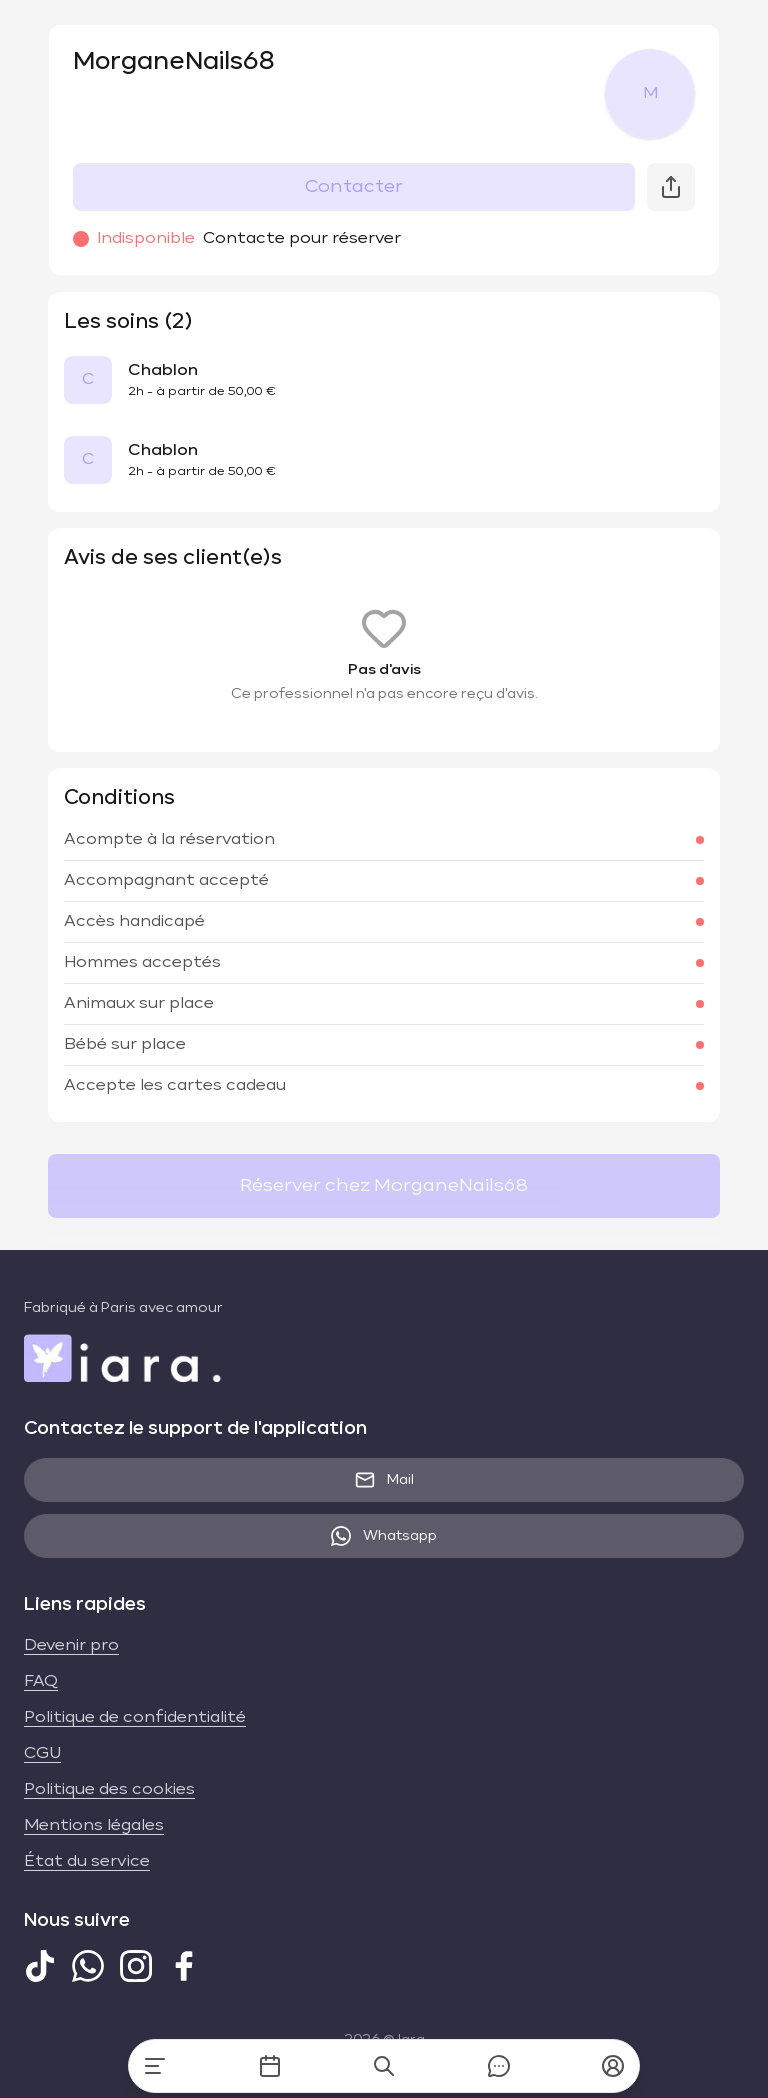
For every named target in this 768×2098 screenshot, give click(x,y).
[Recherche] (384, 2066)
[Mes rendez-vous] (270, 2066)
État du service (87, 1862)
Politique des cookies (109, 1790)
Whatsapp (384, 1536)
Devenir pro (71, 1646)
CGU (42, 1754)
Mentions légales (94, 1826)
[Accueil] (155, 2066)
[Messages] (499, 2066)
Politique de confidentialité (135, 1718)
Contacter (354, 187)
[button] (613, 2066)
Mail (384, 1480)
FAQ (41, 1682)
